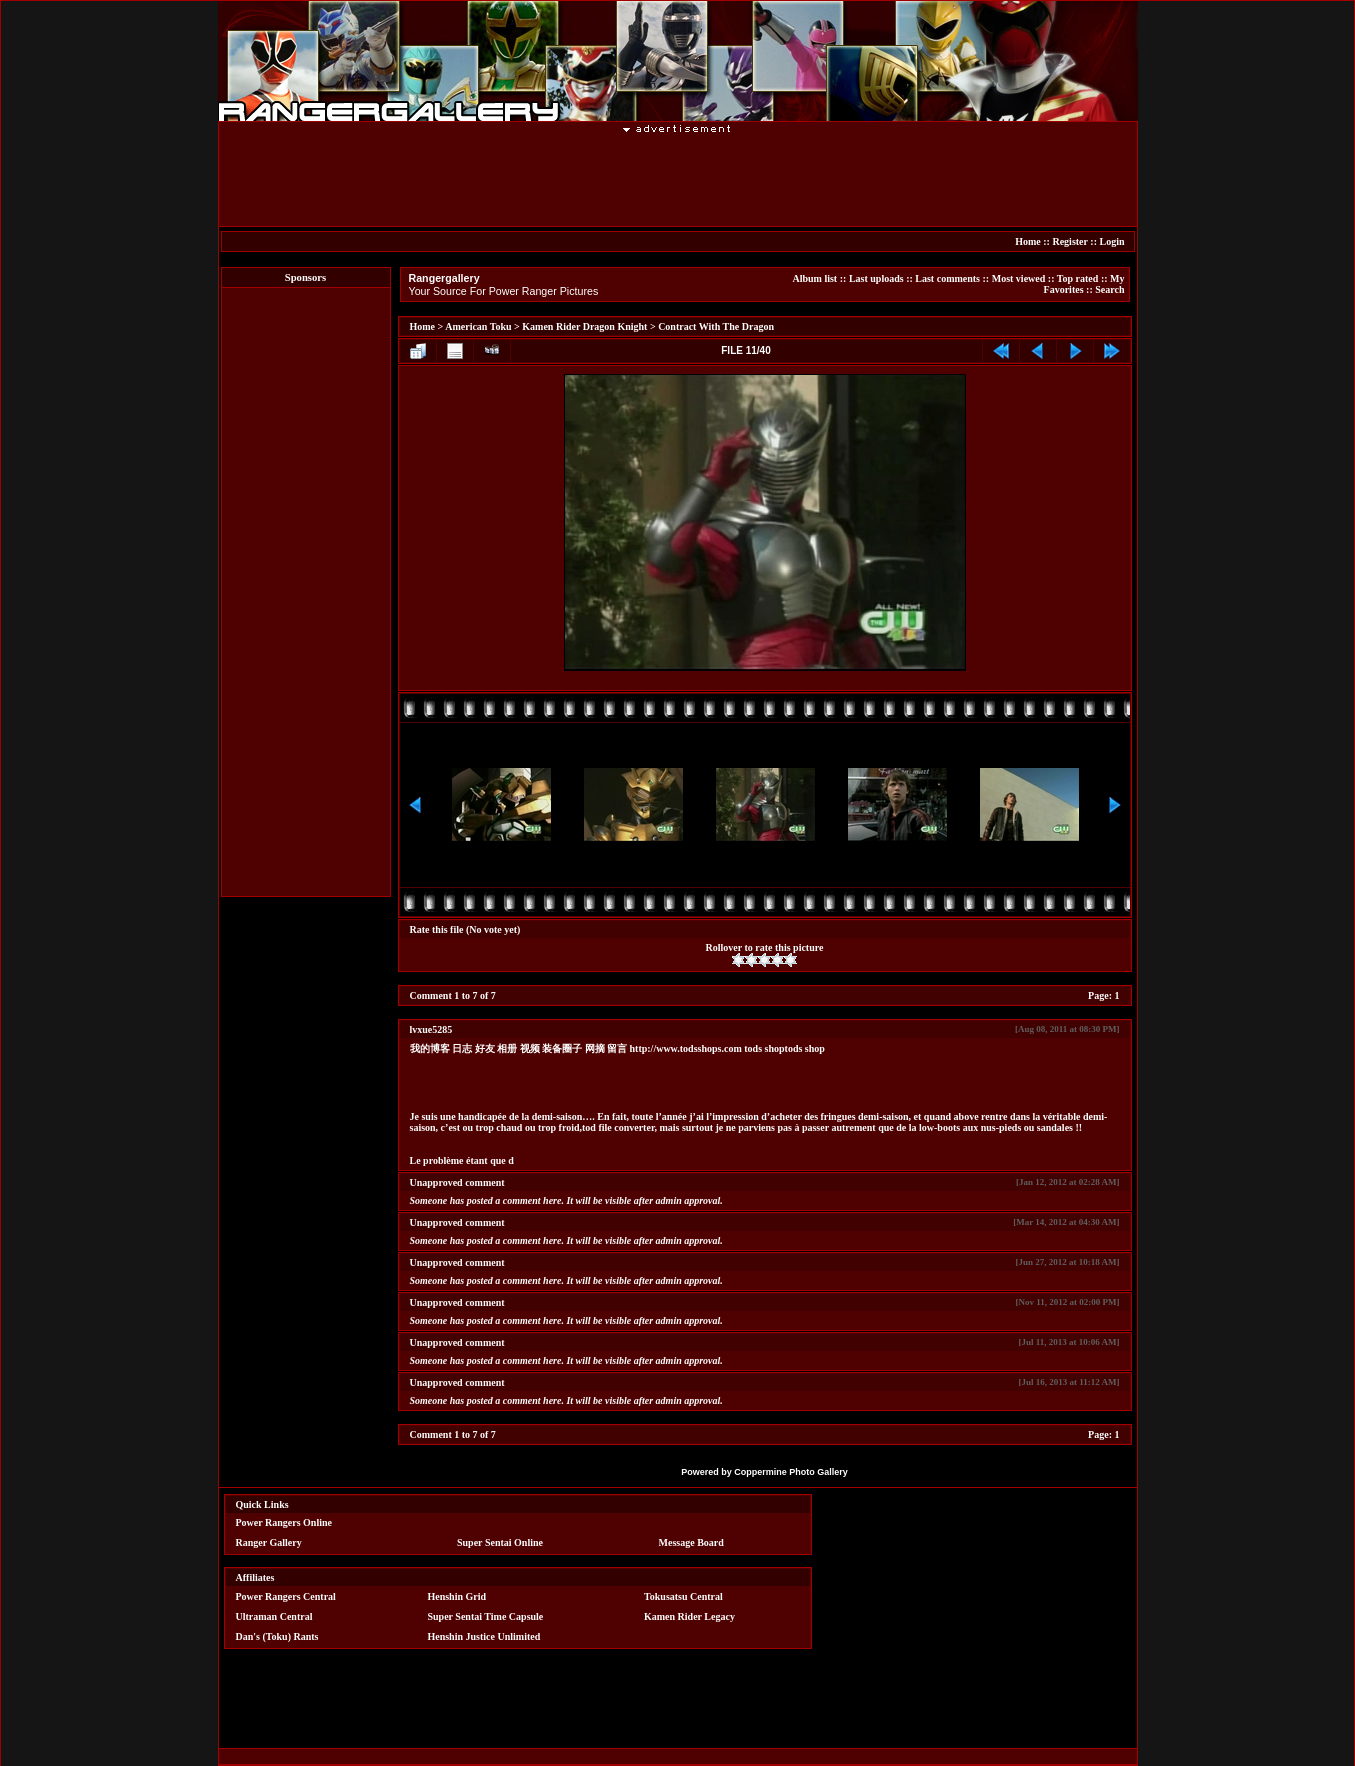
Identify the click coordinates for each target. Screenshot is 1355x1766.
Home (1028, 241)
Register (1069, 241)
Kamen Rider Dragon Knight (584, 326)
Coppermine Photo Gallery (791, 1472)
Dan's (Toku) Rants (277, 1636)
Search (1109, 289)
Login (1111, 241)
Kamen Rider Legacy (689, 1616)
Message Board (691, 1542)
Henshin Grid (456, 1596)
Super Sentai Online (500, 1542)
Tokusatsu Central (683, 1596)
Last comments (947, 278)
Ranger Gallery (269, 1542)
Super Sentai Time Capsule (485, 1616)
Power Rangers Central (286, 1596)
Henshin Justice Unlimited (483, 1636)
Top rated (1078, 278)
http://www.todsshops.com (686, 1048)
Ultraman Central (274, 1616)
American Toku (478, 326)
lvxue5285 (431, 1029)
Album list (814, 278)
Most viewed (1019, 278)
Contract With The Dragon (716, 326)
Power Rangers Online (284, 1522)
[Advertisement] (678, 179)
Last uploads (876, 278)
